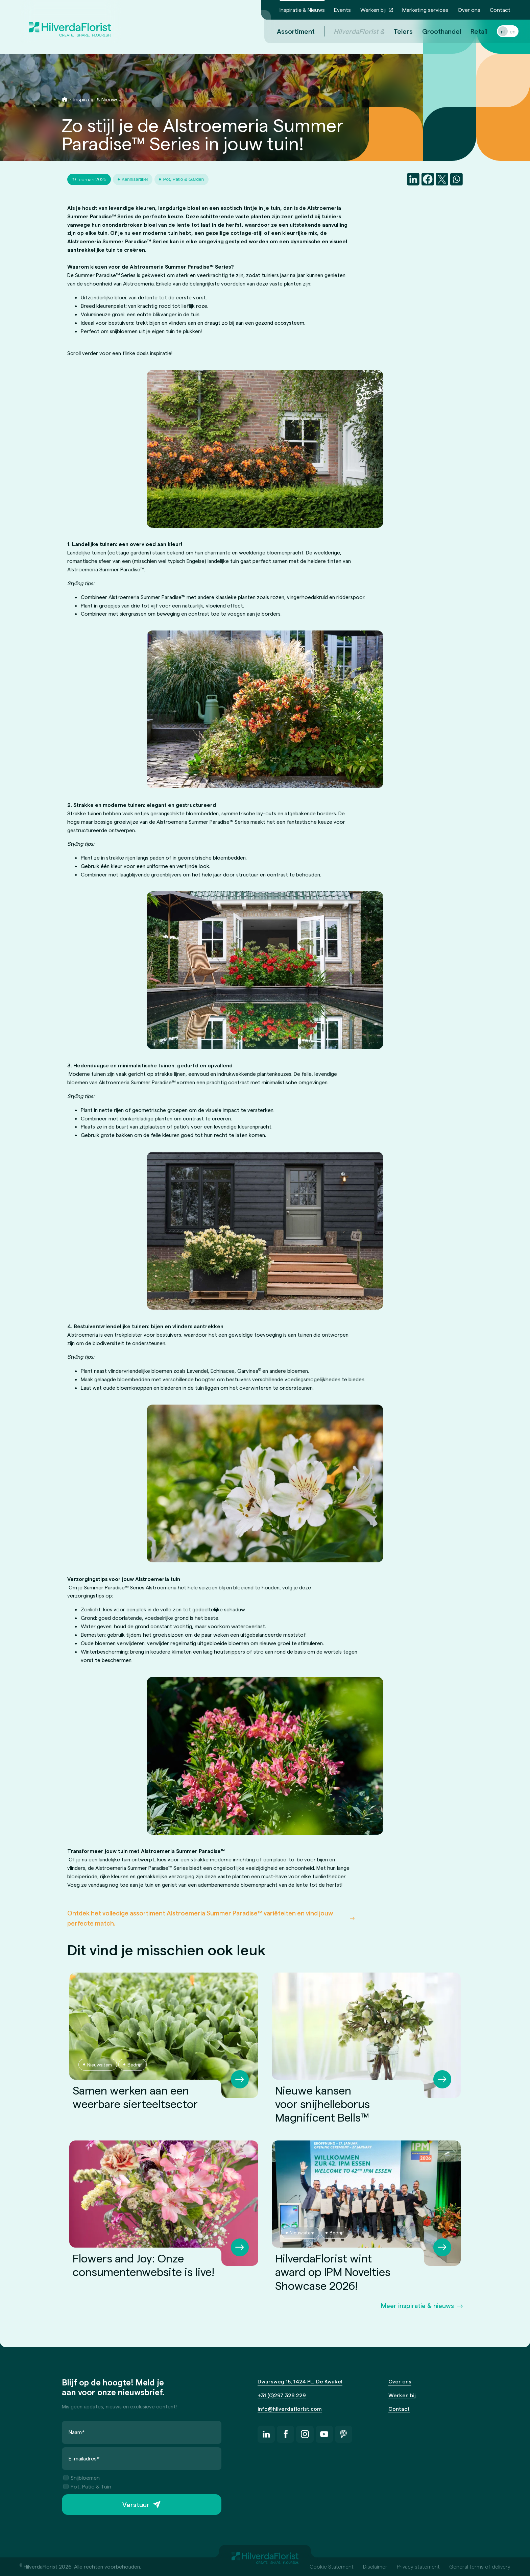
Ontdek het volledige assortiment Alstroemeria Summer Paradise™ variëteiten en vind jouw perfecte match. (200, 1918)
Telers (395, 31)
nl (495, 31)
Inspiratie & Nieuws (302, 9)
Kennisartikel (135, 179)
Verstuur (135, 2504)
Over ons (469, 9)
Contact (500, 9)
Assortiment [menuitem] (288, 31)
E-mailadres (84, 2458)
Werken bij (373, 9)
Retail (470, 31)
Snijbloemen (81, 2477)
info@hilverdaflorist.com (290, 2408)
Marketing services (425, 9)
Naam (77, 2432)
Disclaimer (375, 2566)
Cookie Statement (332, 2566)
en (504, 31)
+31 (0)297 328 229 (282, 2395)
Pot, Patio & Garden (183, 179)
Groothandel (433, 31)
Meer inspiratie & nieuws (417, 2305)
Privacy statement (418, 2566)
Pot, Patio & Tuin (87, 2486)
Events (342, 9)
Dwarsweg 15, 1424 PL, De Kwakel (300, 2381)
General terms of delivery (479, 2566)
